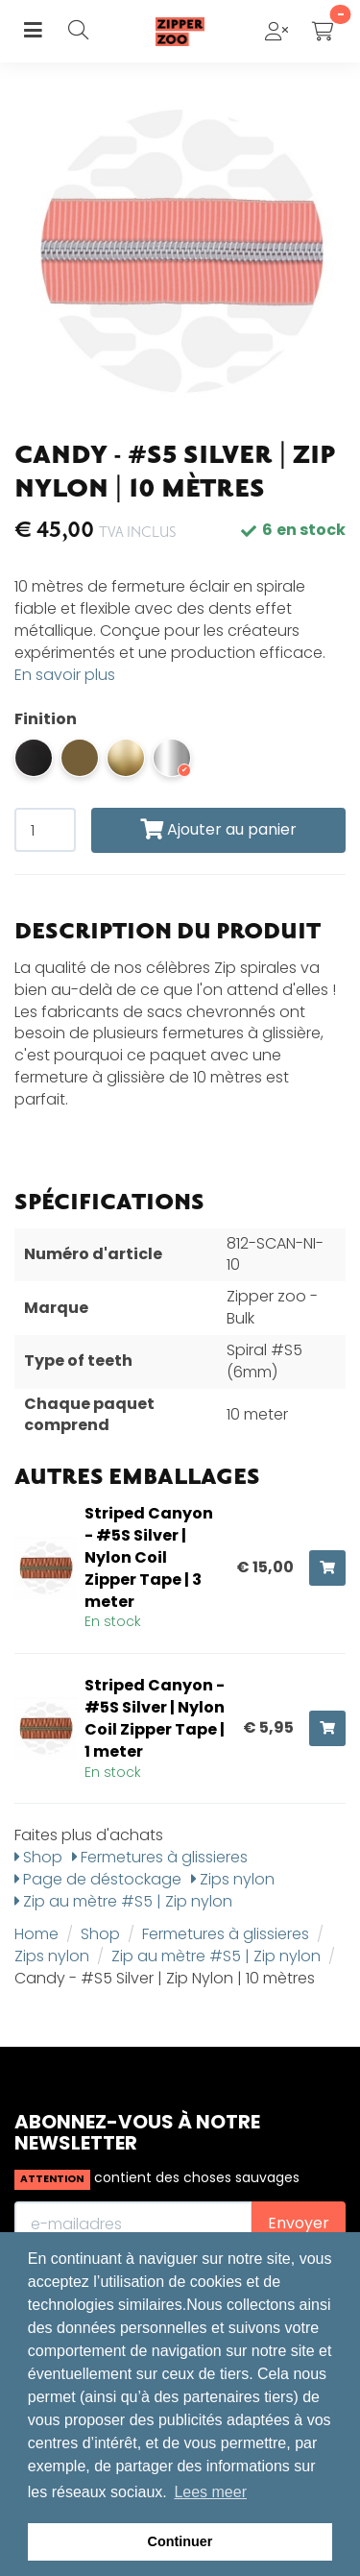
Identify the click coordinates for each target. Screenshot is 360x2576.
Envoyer (298, 2223)
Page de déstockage (97, 1879)
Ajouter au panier (218, 829)
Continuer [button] (180, 2541)
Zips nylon (233, 1879)
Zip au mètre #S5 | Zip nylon (123, 1901)
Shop (38, 1857)
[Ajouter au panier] (327, 1568)
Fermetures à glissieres (160, 1857)
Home (36, 1934)
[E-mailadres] (133, 2223)
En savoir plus (64, 675)
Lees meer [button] (210, 2492)
